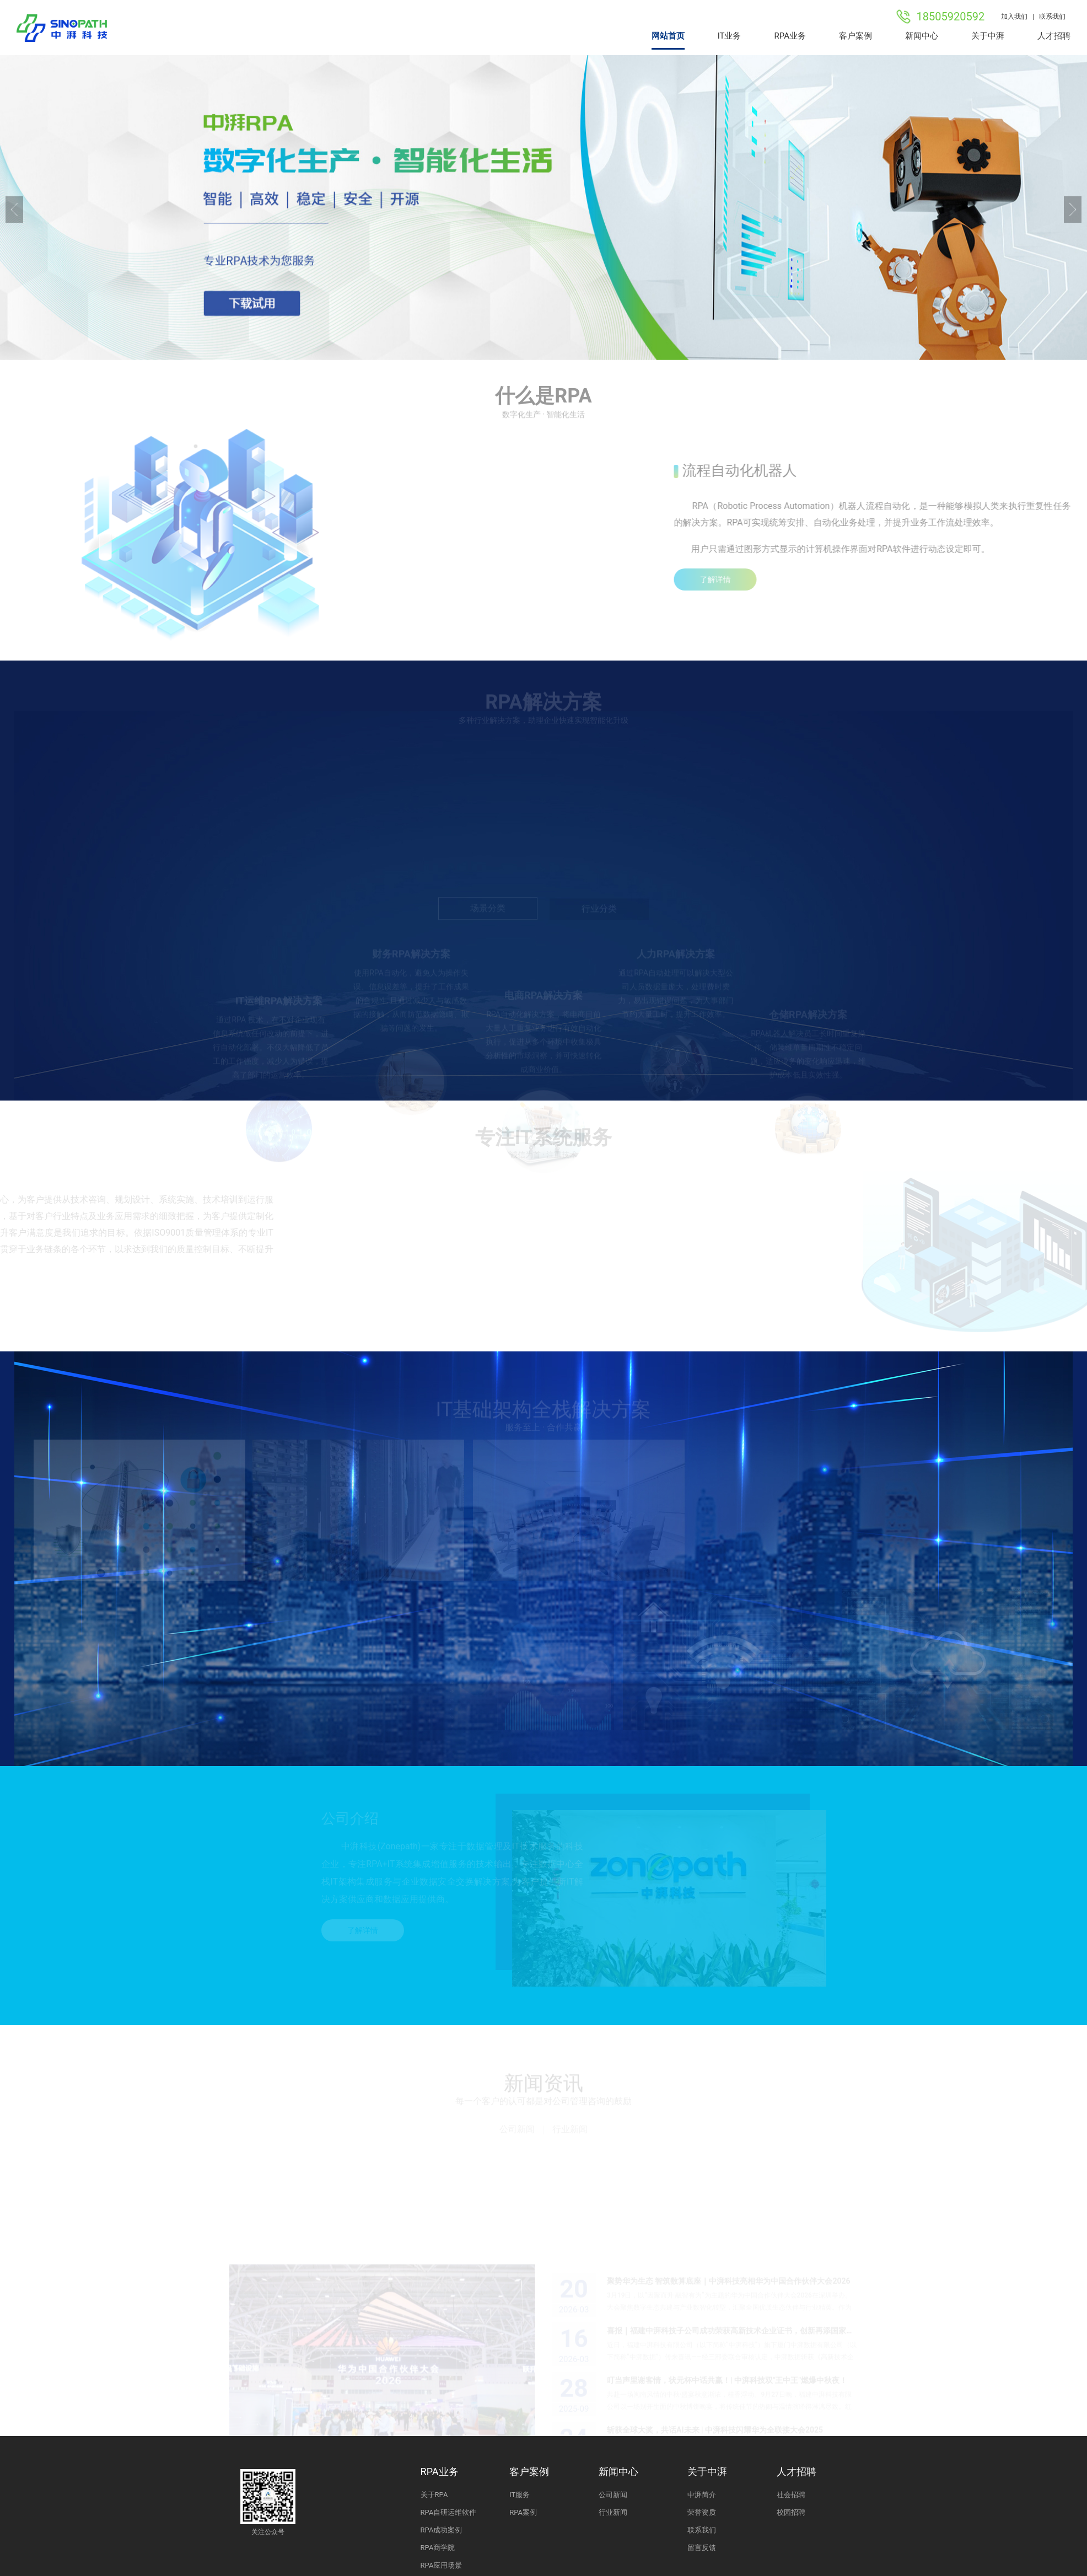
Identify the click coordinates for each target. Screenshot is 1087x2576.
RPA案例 (523, 2512)
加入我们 (1014, 16)
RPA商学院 (438, 2547)
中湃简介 (701, 2495)
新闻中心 (921, 36)
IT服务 (519, 2495)
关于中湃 (987, 36)
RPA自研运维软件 (449, 2512)
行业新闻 (570, 2131)
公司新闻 (517, 2131)
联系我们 (1054, 16)
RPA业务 (790, 36)
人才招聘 (1053, 36)
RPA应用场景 (441, 2565)
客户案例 (855, 36)
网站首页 (668, 36)
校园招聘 (791, 2512)
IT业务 (729, 36)
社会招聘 (791, 2495)
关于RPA (434, 2495)
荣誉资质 (701, 2512)
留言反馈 (701, 2547)
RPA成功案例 (441, 2530)
